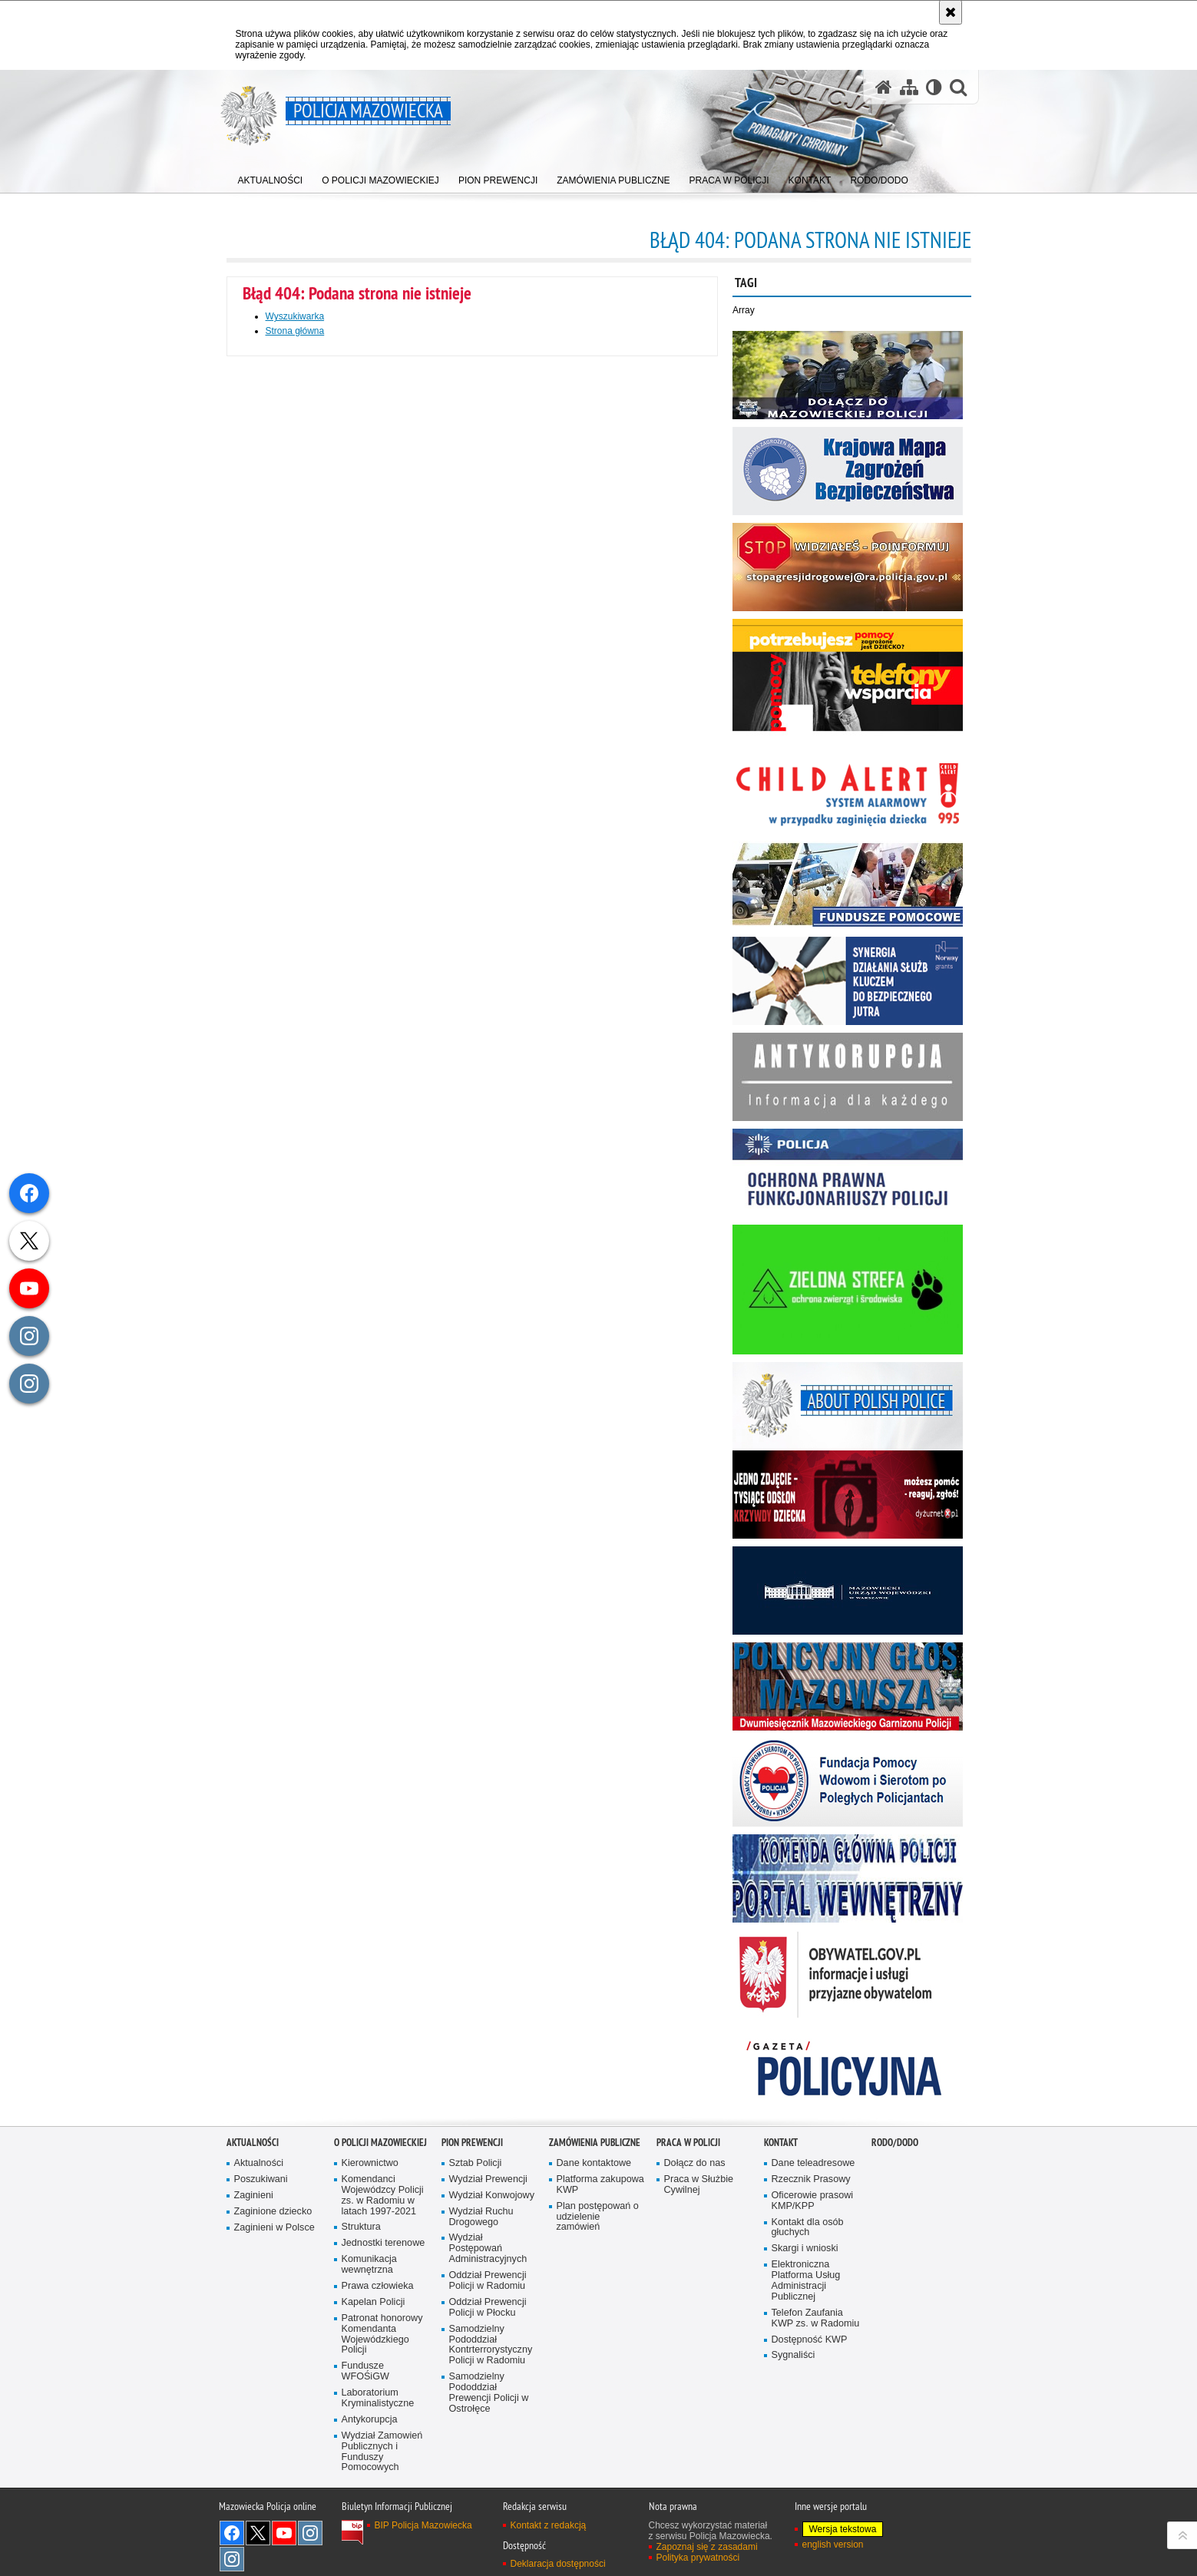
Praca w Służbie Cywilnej (699, 2184)
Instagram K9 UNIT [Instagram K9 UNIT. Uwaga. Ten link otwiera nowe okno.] (310, 2533)
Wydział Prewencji (488, 2179)
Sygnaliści (793, 2355)
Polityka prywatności (698, 2557)
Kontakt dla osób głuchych (808, 2227)
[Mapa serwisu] (909, 87)
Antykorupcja (370, 2420)
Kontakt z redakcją (549, 2525)
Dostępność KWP (810, 2340)
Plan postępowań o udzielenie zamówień (598, 2217)
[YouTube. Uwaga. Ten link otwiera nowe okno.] (284, 2533)
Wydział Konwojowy (491, 2196)
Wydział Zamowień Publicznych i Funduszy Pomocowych (382, 2452)
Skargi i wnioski (805, 2249)
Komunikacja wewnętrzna (369, 2264)
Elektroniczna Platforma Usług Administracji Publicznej (806, 2281)
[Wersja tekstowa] (934, 87)
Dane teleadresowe (813, 2163)
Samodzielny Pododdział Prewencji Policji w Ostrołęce (489, 2393)
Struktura (361, 2227)
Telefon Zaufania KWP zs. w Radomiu (816, 2318)
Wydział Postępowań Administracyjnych (488, 2248)
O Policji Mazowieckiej (380, 2142)
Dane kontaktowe (594, 2163)
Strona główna (295, 331)
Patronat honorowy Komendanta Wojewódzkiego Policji (382, 2334)
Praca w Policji (688, 2142)
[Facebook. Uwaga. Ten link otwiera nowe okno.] (232, 2533)
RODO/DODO (894, 2142)
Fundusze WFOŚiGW (365, 2371)
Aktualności (253, 2142)
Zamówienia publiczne (594, 2142)
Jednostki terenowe (383, 2243)
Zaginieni (253, 2196)
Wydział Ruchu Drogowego (481, 2217)
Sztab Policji (475, 2163)
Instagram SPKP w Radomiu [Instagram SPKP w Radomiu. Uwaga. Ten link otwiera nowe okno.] (232, 2559)
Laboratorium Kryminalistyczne (378, 2398)
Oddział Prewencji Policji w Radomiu (488, 2280)
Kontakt (781, 2142)
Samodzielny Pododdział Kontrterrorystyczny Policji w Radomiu (491, 2345)
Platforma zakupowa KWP (600, 2184)
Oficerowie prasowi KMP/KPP (813, 2201)
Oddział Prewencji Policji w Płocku (488, 2307)
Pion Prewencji (472, 2142)
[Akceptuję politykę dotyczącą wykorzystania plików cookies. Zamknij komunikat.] (950, 12)
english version (833, 2544)
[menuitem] (270, 176)
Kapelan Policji (373, 2302)
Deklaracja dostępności (558, 2563)
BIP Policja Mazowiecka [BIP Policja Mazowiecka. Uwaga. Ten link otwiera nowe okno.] (423, 2525)
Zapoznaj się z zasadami (707, 2546)
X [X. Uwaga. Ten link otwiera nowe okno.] (258, 2533)
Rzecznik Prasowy (811, 2179)
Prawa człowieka (378, 2286)
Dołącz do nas (695, 2163)
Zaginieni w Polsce (274, 2228)
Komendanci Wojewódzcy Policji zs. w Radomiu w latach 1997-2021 (383, 2195)
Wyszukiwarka (295, 316)
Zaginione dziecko (273, 2212)
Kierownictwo (370, 2163)
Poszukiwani (261, 2179)
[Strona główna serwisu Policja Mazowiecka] (883, 87)
